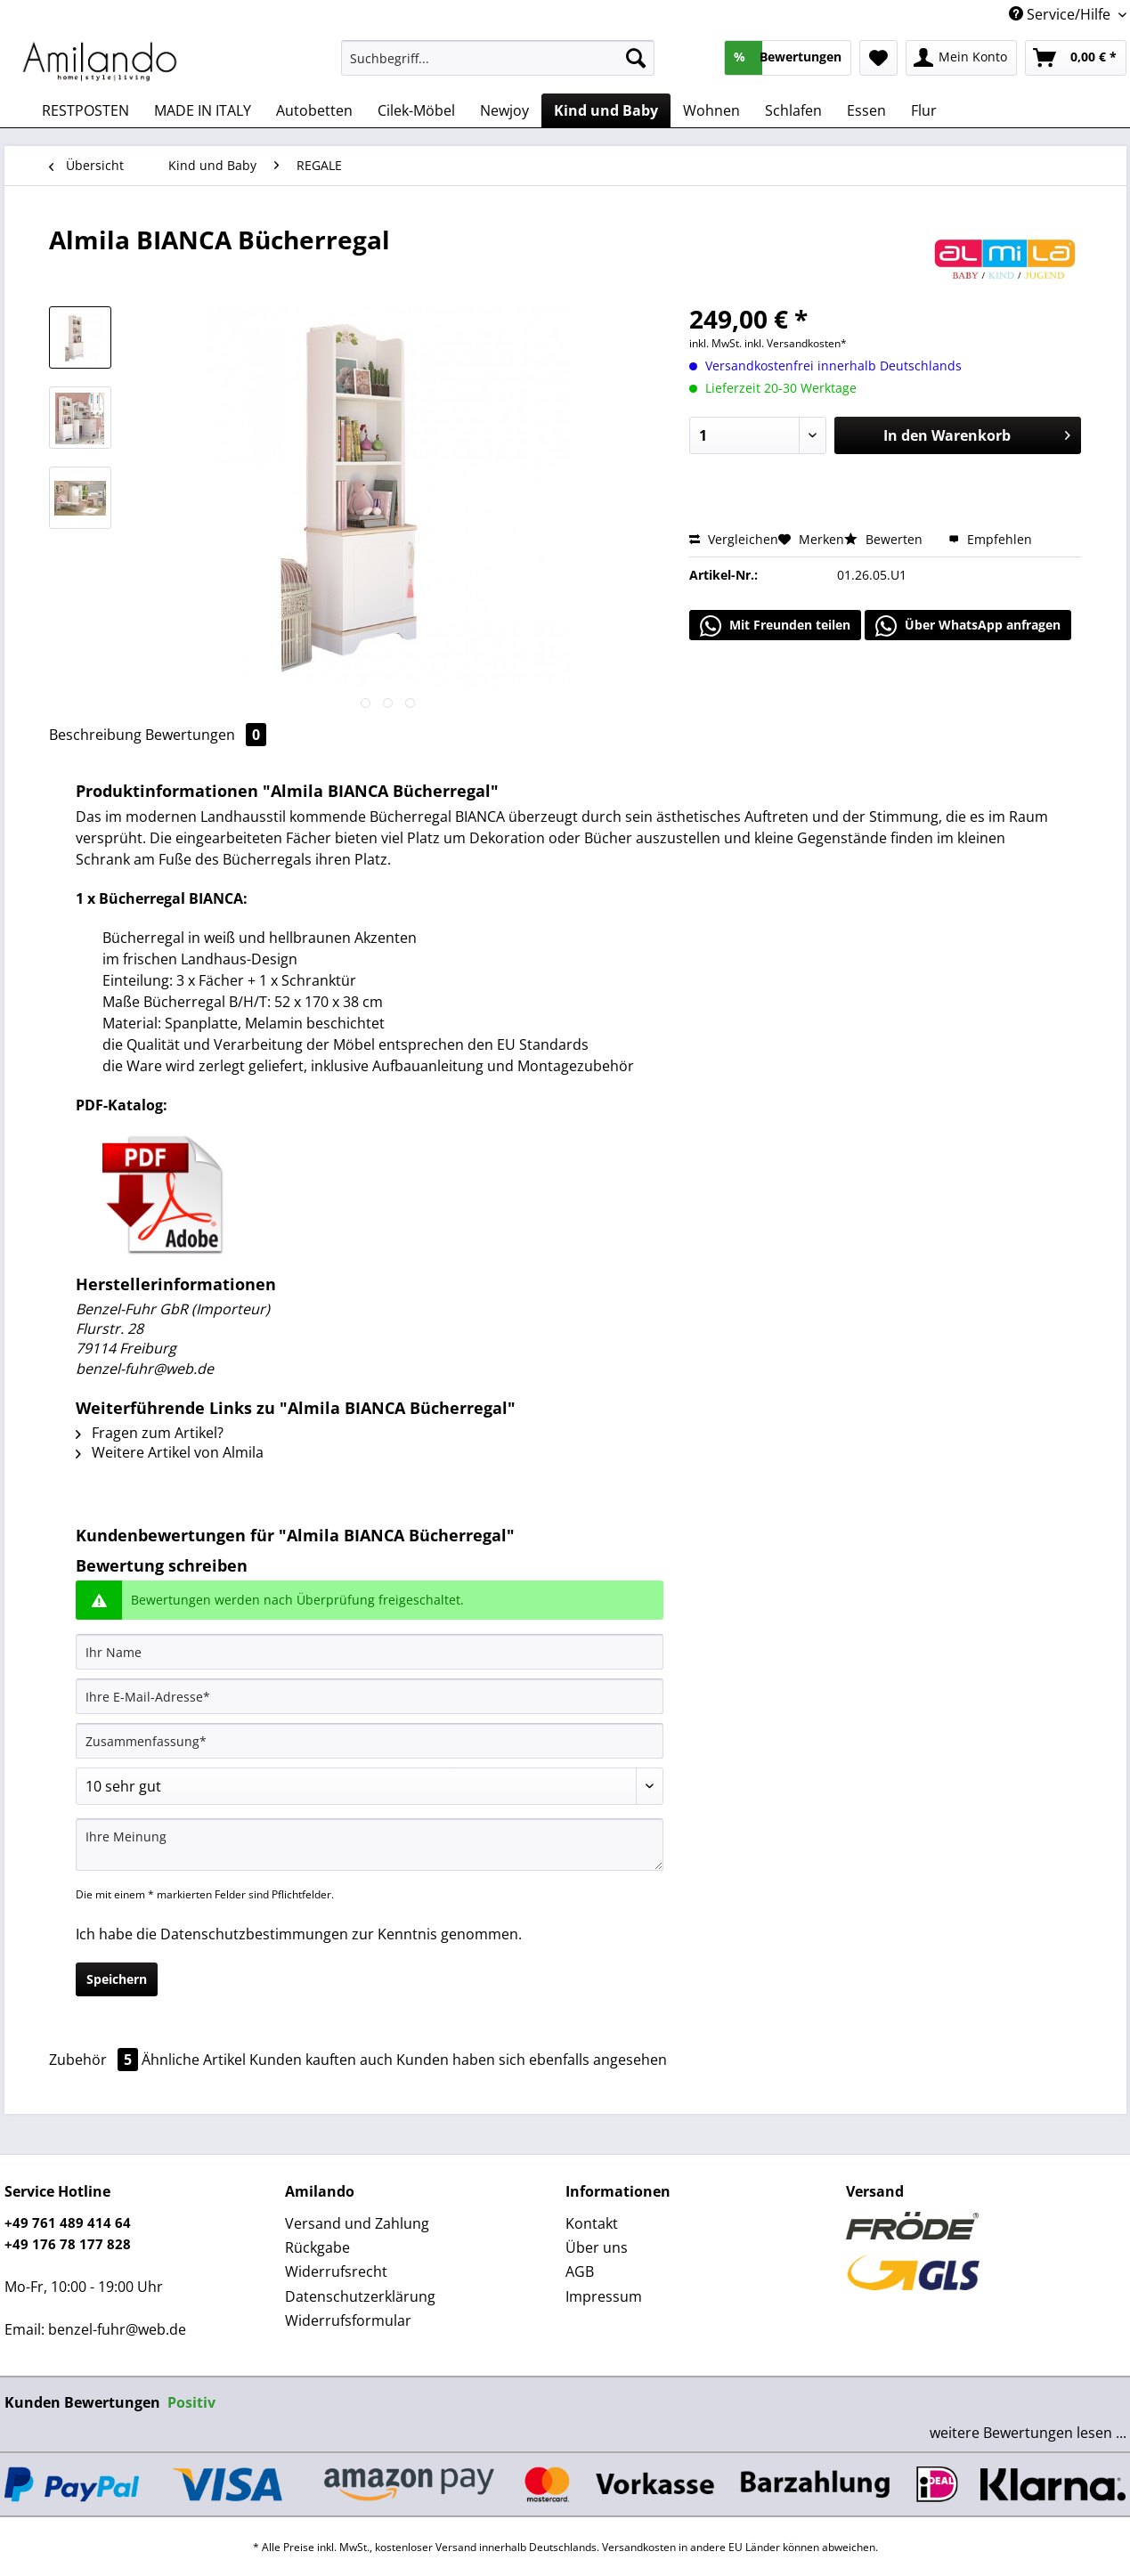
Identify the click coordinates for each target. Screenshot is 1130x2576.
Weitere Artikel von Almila (170, 1452)
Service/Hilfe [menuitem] (1061, 14)
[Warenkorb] (1075, 58)
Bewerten (885, 539)
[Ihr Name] (369, 1652)
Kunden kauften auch (321, 2059)
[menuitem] (498, 66)
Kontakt (591, 2223)
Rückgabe (317, 2247)
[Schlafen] (793, 110)
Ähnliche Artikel (194, 2059)
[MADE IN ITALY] (203, 110)
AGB (579, 2271)
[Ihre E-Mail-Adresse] (369, 1696)
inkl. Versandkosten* (795, 343)
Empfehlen (990, 539)
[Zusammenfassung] (369, 1741)
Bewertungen (205, 734)
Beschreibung (95, 734)
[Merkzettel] (878, 58)
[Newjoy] (504, 110)
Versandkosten (639, 2547)
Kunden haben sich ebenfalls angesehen (531, 2059)
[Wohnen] (711, 110)
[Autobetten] (314, 110)
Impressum (603, 2296)
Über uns (596, 2247)
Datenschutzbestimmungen (254, 1934)
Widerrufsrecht (336, 2271)
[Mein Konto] (961, 58)
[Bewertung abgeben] (369, 1786)
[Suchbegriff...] (498, 58)
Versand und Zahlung (357, 2223)
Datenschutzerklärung (360, 2296)
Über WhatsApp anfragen (968, 626)
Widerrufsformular (348, 2320)
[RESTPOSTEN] (85, 110)
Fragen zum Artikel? (150, 1432)
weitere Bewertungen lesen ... (1028, 2432)
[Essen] (866, 110)
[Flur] (923, 110)
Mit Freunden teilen (775, 626)
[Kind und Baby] (606, 110)
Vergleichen (733, 539)
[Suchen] (635, 58)
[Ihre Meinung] (369, 1844)
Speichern (116, 1979)
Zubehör (95, 2059)
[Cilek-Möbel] (416, 110)
